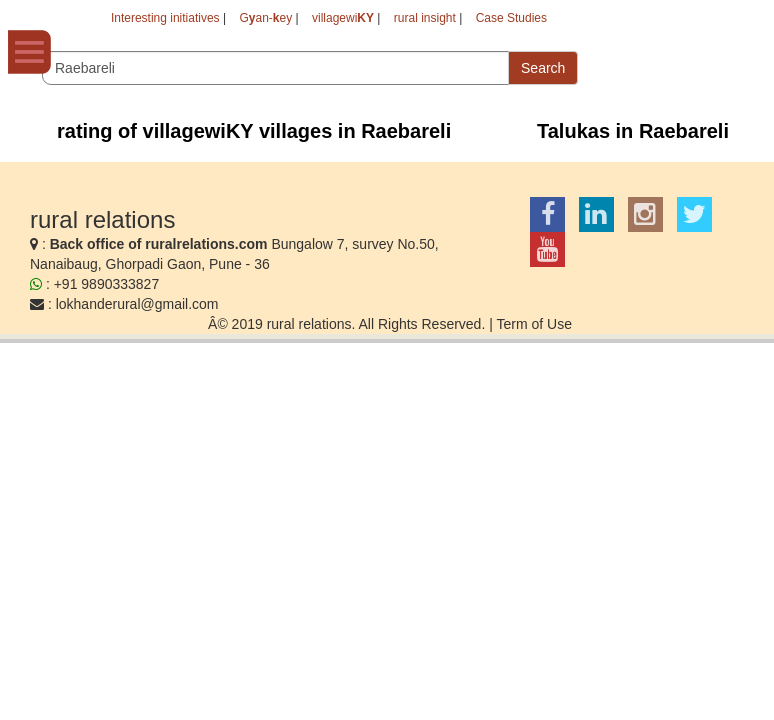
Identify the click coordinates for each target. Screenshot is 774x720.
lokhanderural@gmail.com (137, 304)
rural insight (425, 18)
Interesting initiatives (165, 18)
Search (543, 68)
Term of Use (533, 324)
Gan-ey (265, 18)
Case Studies (511, 18)
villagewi (343, 18)
